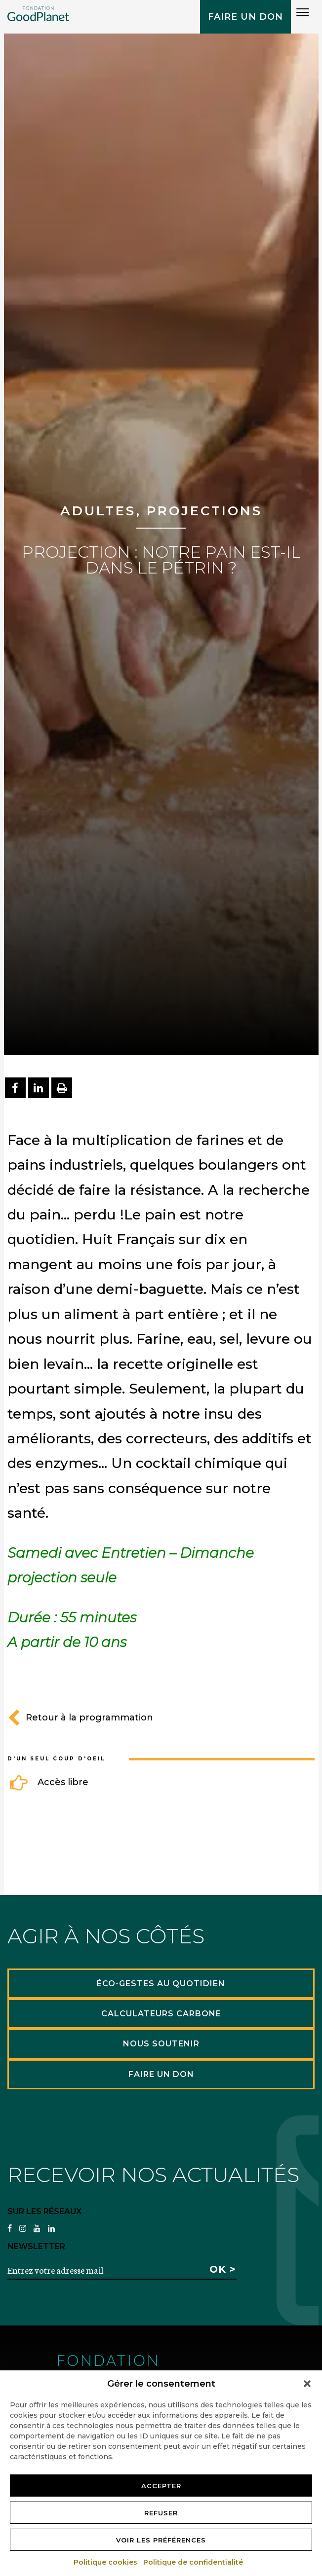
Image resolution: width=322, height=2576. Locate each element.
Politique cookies (106, 2562)
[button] (307, 2384)
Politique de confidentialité (193, 2562)
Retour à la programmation (80, 1717)
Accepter (161, 2486)
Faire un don (245, 16)
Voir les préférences (161, 2540)
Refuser (161, 2513)
